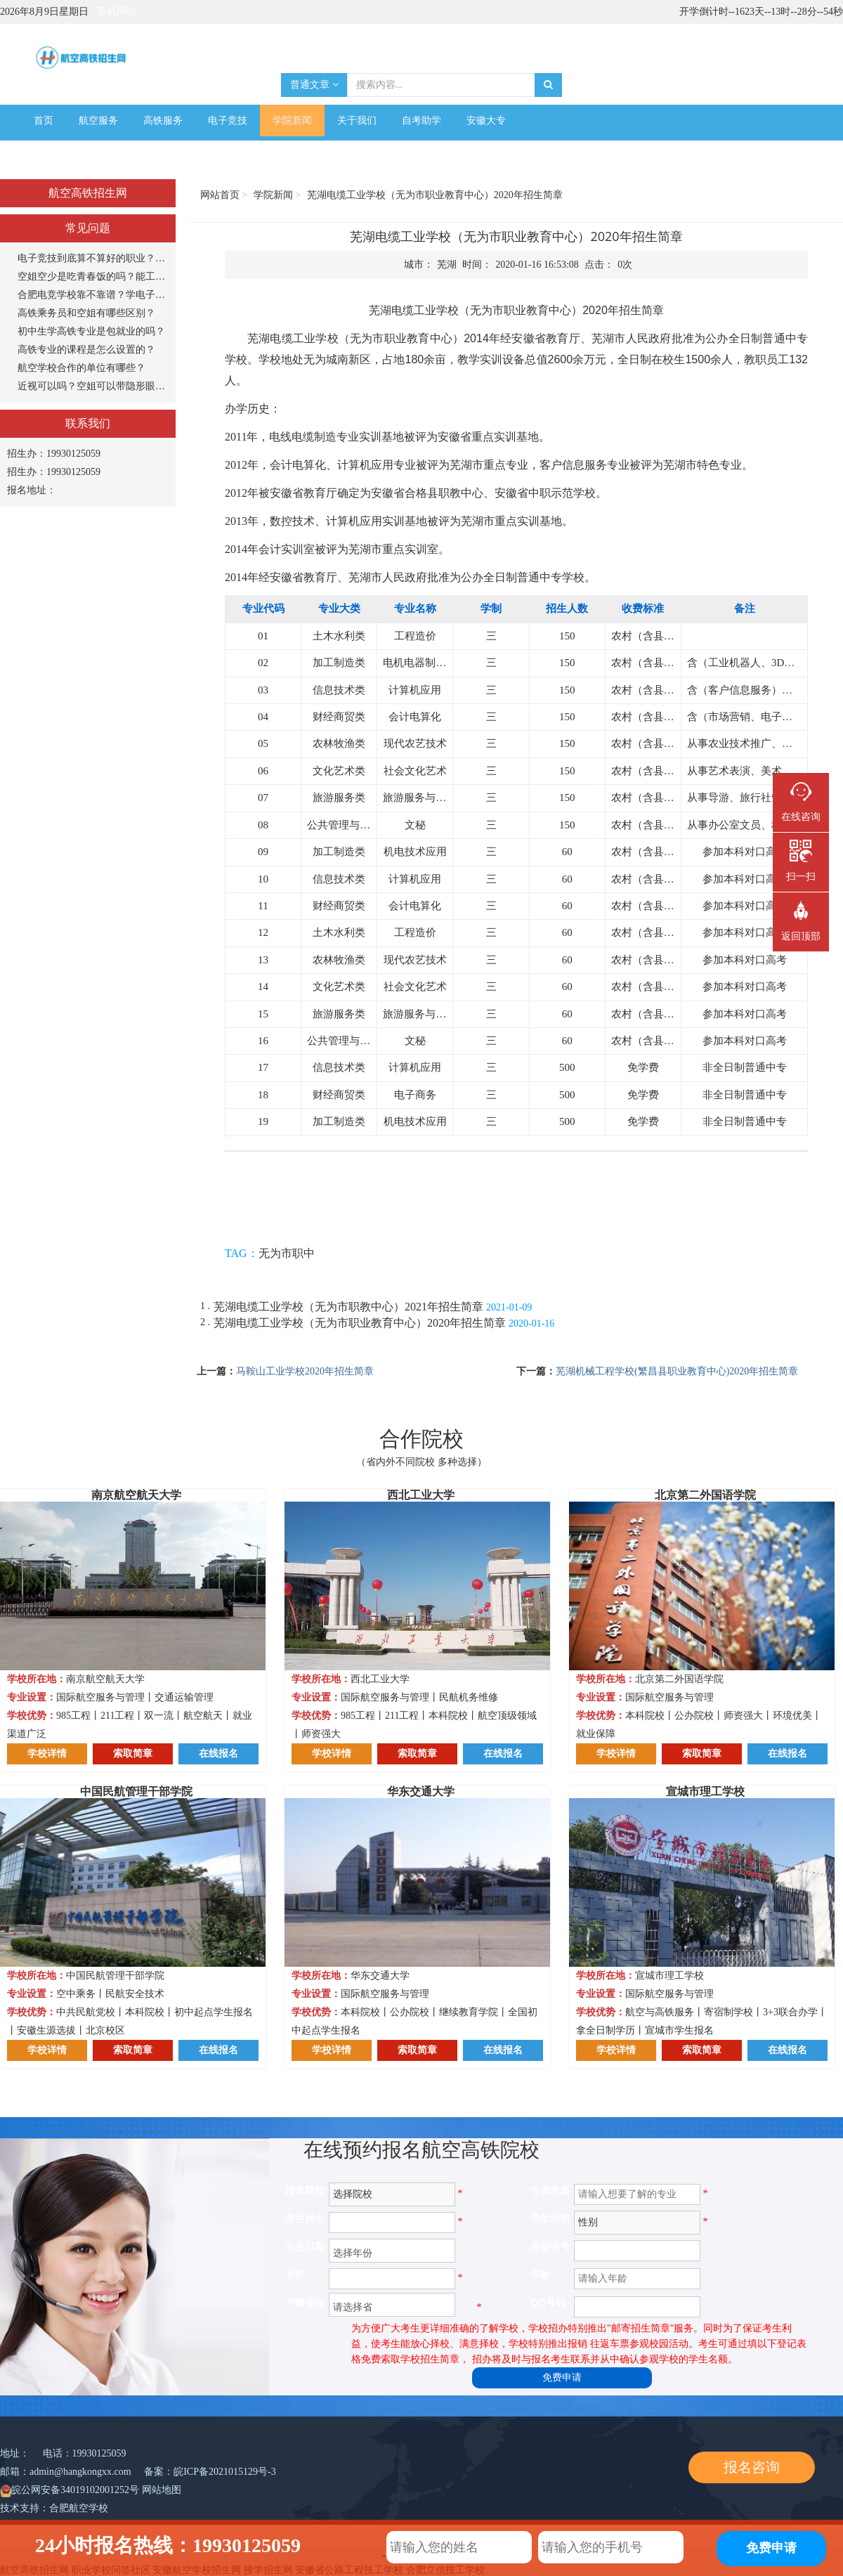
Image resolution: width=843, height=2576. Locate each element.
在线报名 (218, 1753)
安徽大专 (486, 120)
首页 (43, 120)
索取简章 (132, 1753)
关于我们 (357, 120)
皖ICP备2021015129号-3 (224, 2471)
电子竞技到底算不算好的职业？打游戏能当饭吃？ (93, 258)
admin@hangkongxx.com (80, 2471)
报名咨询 (752, 2467)
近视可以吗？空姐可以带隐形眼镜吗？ (93, 386)
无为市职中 (287, 1253)
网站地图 (161, 2490)
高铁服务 (163, 120)
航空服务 (98, 120)
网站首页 (220, 195)
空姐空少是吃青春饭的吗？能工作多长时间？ (93, 276)
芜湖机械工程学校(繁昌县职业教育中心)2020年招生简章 (677, 1371)
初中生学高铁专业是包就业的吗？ (91, 331)
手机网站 (116, 11)
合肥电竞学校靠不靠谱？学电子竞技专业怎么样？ (93, 295)
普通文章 (314, 84)
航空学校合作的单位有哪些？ (81, 368)
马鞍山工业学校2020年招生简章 (305, 1371)
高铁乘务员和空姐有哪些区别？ (86, 313)
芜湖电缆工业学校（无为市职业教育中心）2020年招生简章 (360, 1323)
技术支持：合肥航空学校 (54, 2508)
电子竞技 (227, 120)
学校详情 (47, 1753)
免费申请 (562, 2377)
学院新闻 (292, 120)
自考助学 (421, 120)
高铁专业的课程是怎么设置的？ (86, 349)
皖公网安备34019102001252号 (75, 2490)
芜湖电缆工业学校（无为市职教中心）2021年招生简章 (348, 1307)
